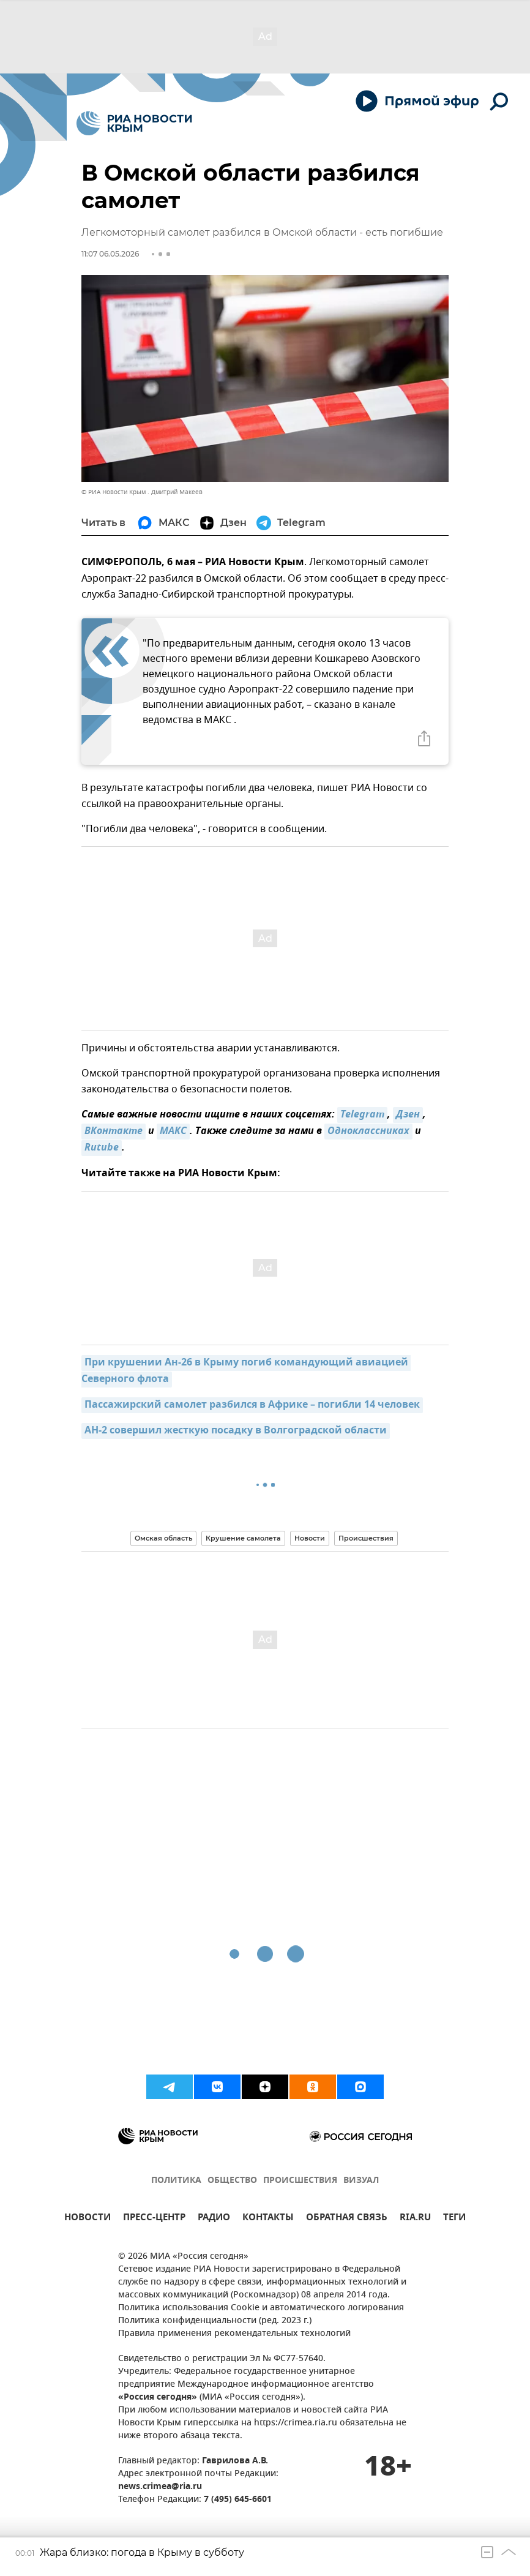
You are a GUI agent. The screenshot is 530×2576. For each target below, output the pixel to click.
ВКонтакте (113, 1132)
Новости (309, 1538)
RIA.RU (415, 2219)
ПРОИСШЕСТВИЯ (300, 2181)
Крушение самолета (243, 1538)
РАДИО (214, 2219)
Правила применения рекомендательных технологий (234, 2334)
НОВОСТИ (87, 2219)
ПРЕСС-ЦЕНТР (154, 2219)
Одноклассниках (368, 1132)
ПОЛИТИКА (176, 2181)
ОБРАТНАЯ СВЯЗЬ (346, 2219)
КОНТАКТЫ (268, 2219)
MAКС (173, 1132)
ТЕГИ (454, 2219)
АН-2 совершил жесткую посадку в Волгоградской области (235, 1431)
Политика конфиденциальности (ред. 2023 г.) (215, 2321)
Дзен (408, 1115)
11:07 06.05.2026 (110, 253)
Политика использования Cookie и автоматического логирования (261, 2308)
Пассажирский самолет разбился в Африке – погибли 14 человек (252, 1405)
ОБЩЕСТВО (232, 2181)
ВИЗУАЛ (361, 2181)
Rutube (101, 1148)
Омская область (163, 1538)
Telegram (362, 1115)
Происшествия (366, 1538)
